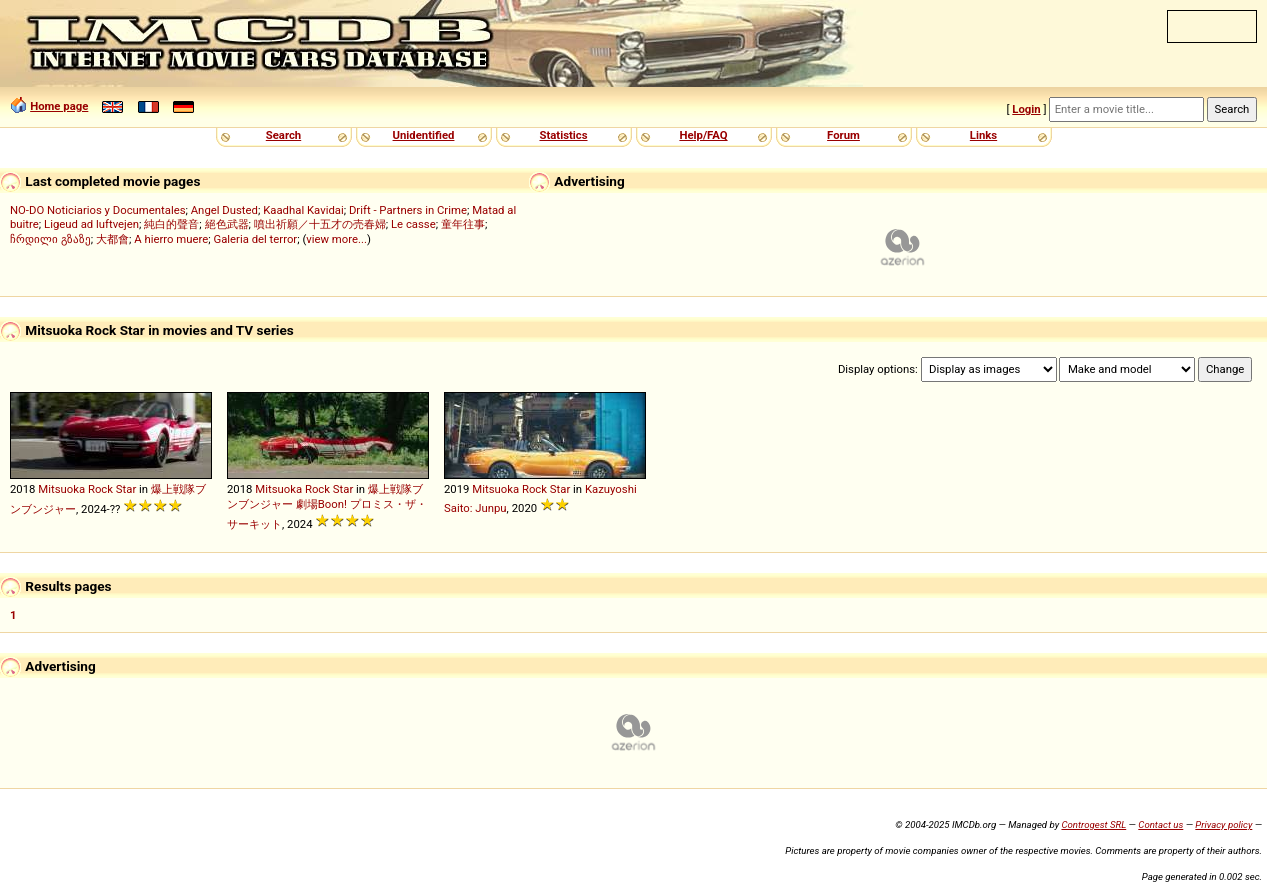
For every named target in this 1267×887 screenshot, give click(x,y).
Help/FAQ (703, 135)
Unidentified (424, 135)
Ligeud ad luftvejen (91, 224)
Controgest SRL (1093, 824)
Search (283, 135)
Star (126, 489)
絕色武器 (227, 224)
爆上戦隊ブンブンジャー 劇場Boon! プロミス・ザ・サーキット (327, 506)
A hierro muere (171, 239)
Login (1026, 109)
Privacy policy (1223, 824)
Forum (843, 135)
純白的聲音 (171, 224)
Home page (59, 106)
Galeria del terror (255, 239)
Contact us (1160, 824)
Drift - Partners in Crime (408, 210)
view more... (336, 239)
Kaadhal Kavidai (303, 210)
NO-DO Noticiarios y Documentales (98, 210)
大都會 (112, 239)
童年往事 (463, 224)
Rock (100, 489)
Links (983, 135)
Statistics (563, 135)
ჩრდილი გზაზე (50, 239)
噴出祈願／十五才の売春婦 (320, 224)
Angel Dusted (224, 210)
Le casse (413, 224)
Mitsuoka (61, 489)
